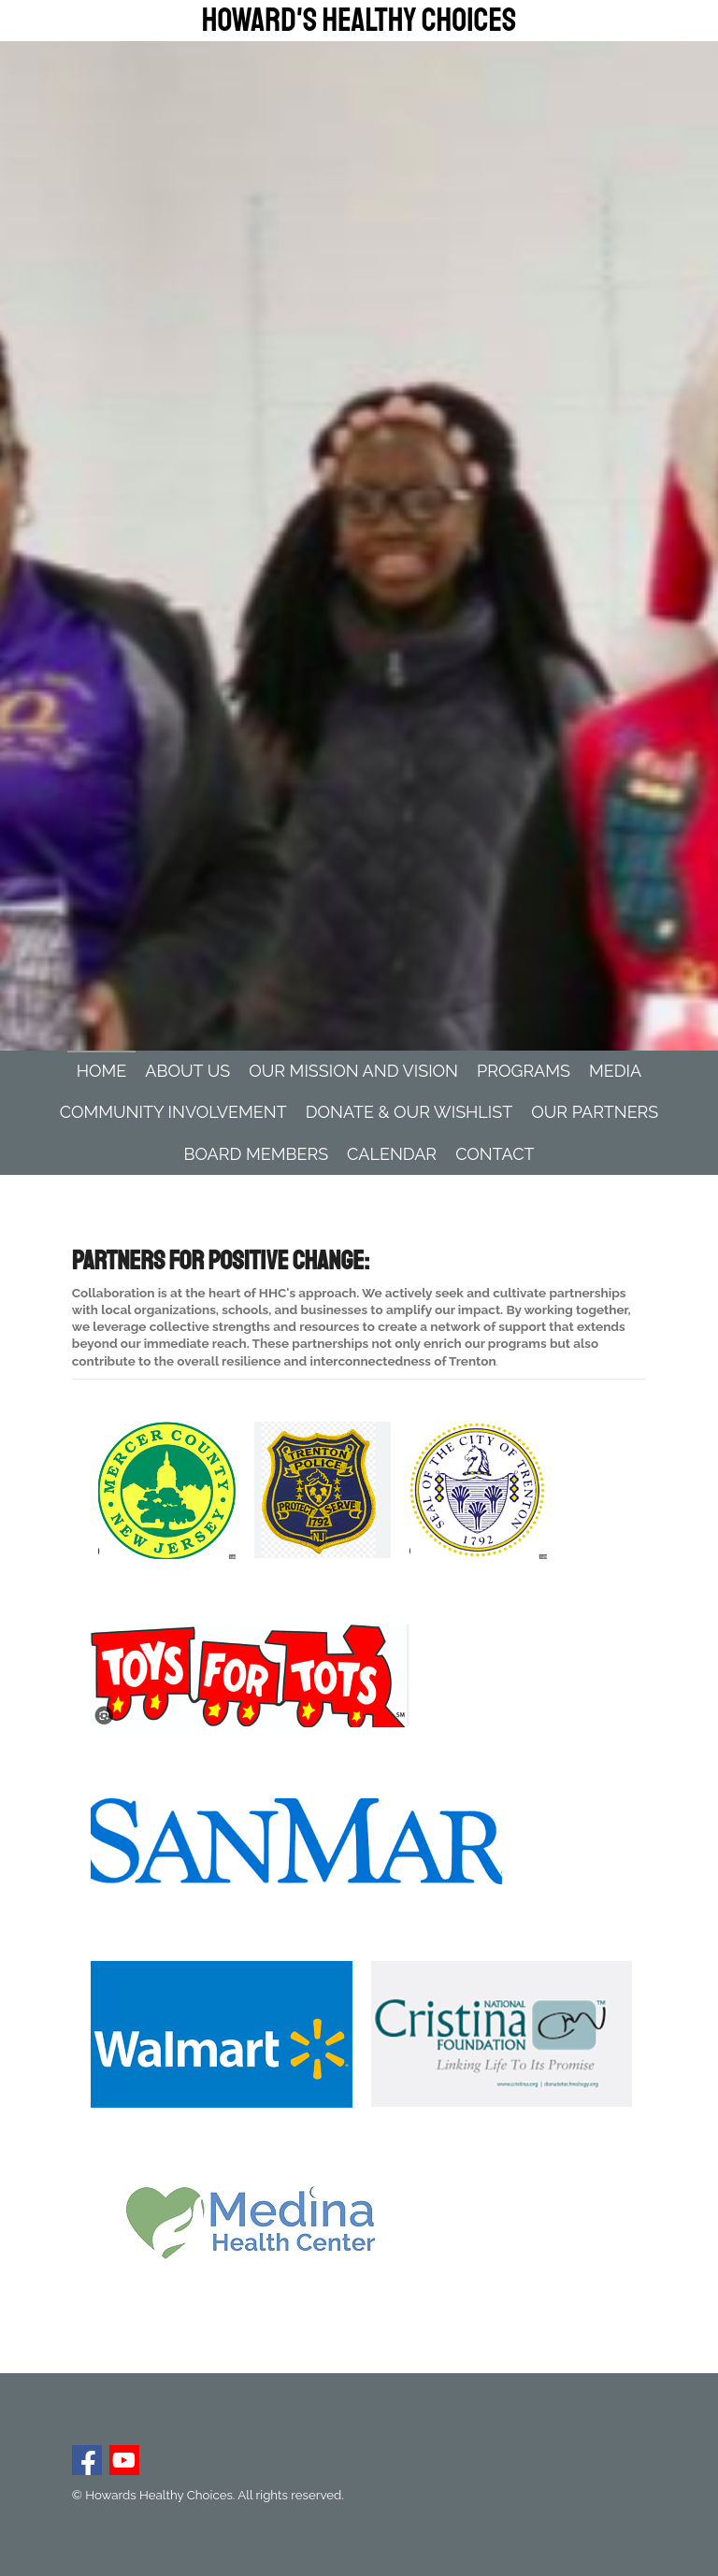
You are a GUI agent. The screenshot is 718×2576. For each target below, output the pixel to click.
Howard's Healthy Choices (359, 20)
